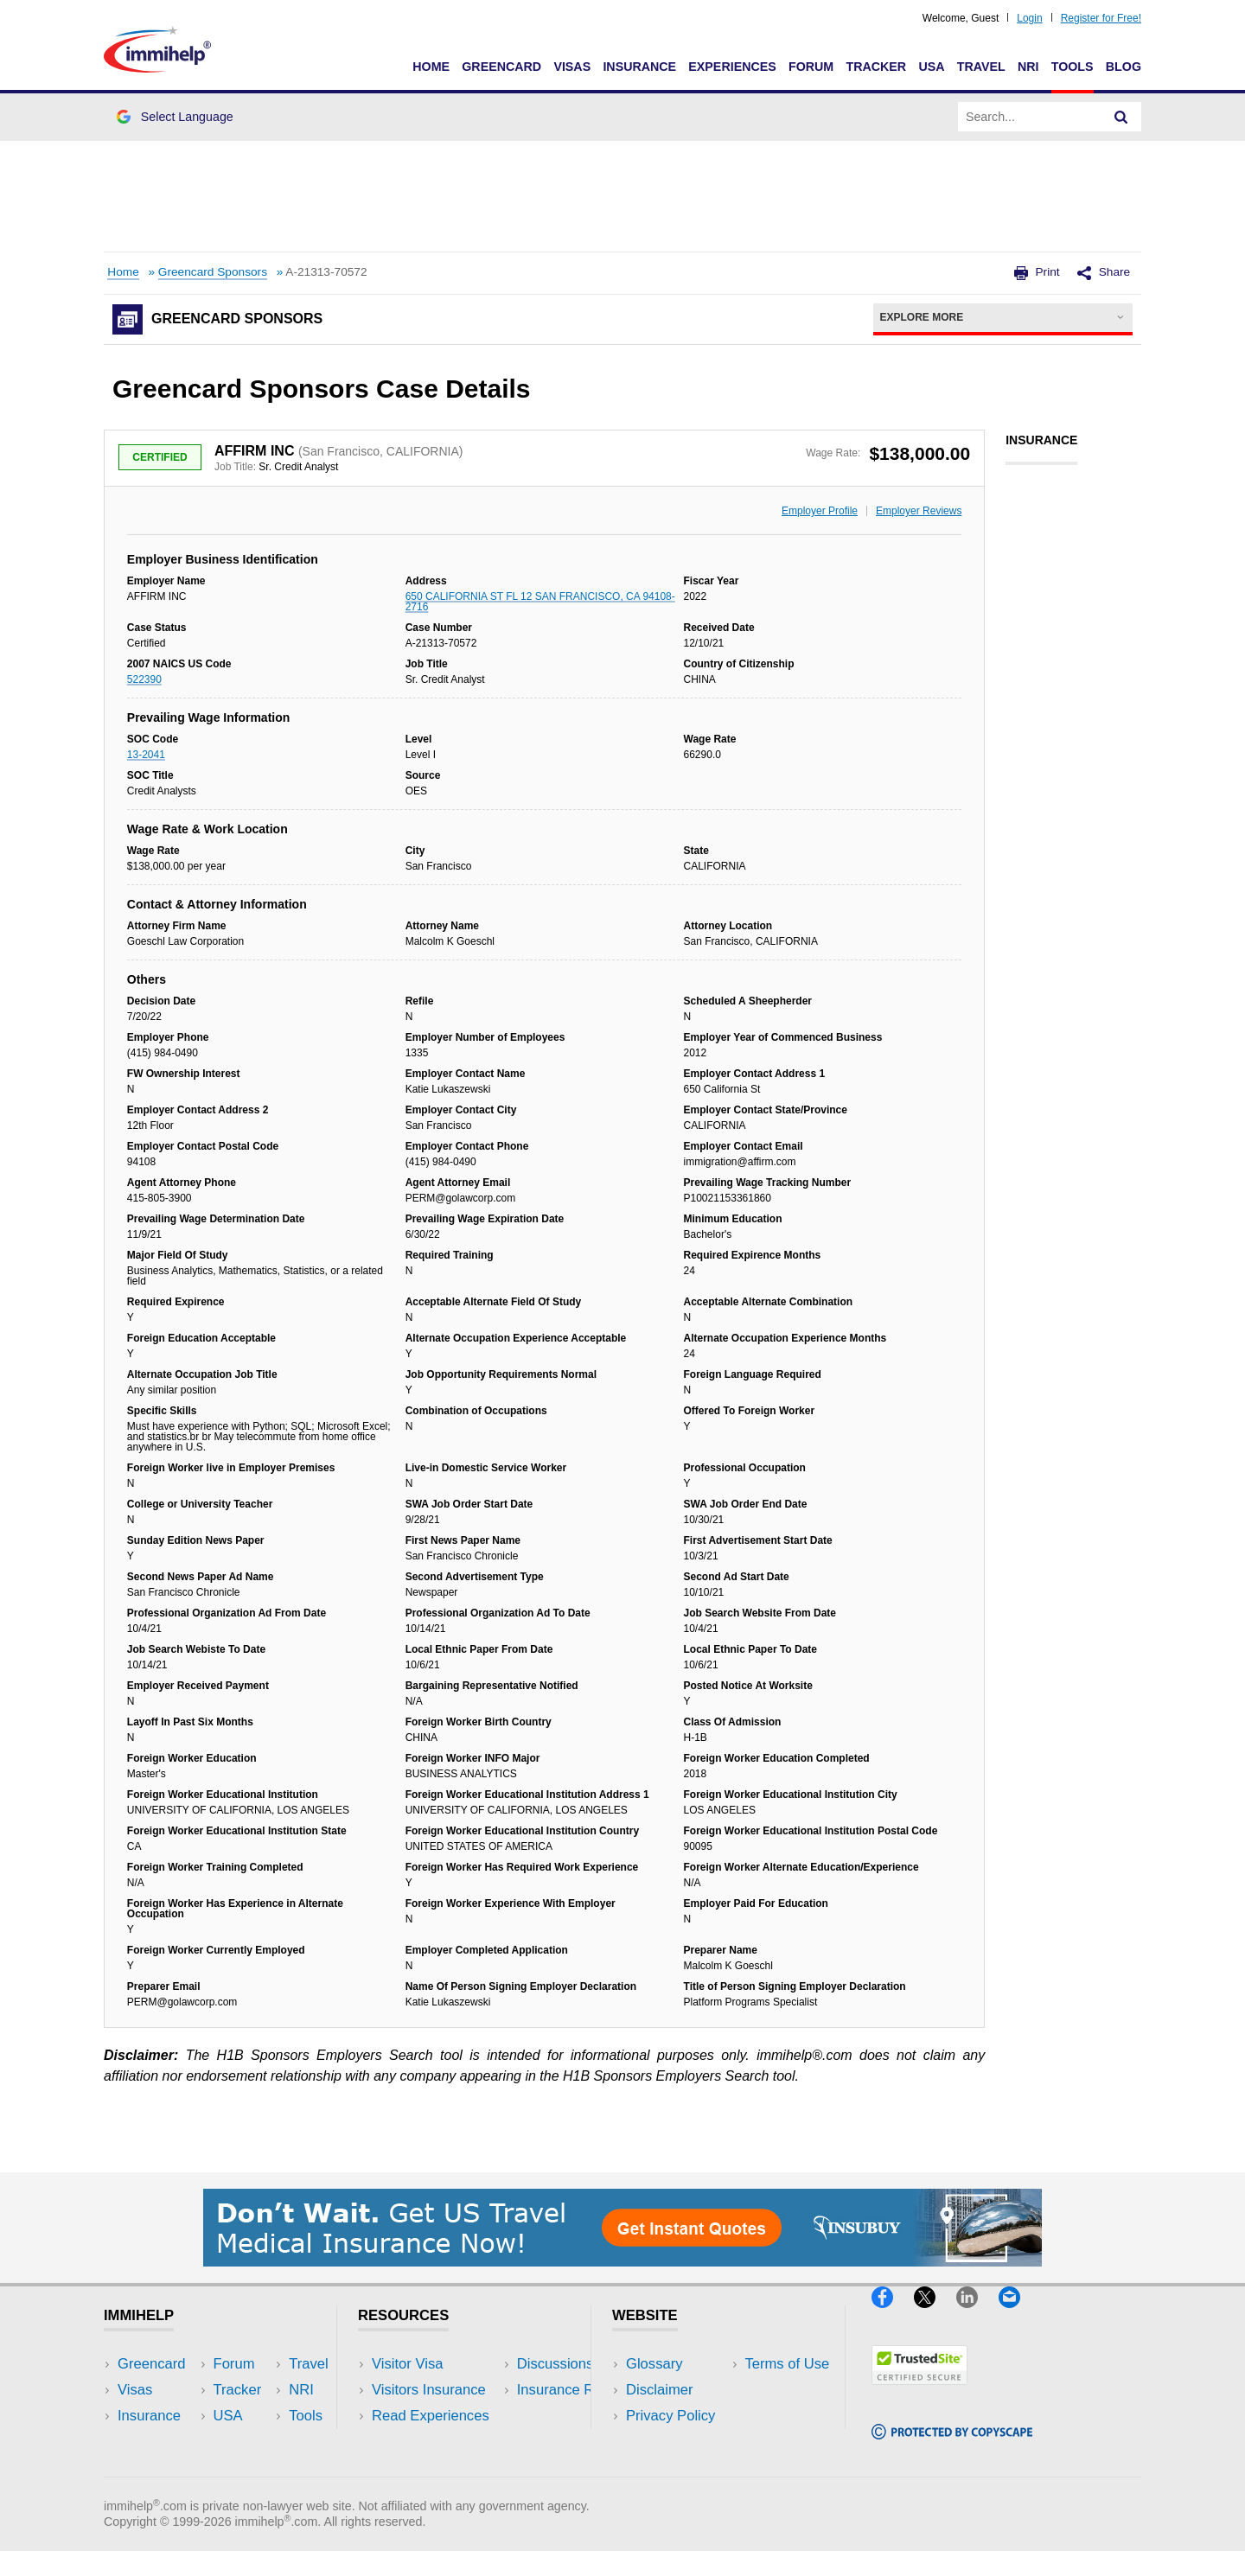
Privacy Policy (670, 2415)
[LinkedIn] (977, 2314)
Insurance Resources (440, 2468)
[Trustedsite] (919, 2391)
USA (931, 66)
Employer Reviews (918, 511)
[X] (935, 2314)
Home (431, 66)
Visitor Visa (407, 2364)
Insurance (639, 66)
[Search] (1121, 116)
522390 (144, 679)
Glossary (654, 2364)
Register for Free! (1101, 18)
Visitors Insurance (429, 2390)
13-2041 (146, 755)
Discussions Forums (436, 2441)
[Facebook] (893, 2314)
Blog (1123, 66)
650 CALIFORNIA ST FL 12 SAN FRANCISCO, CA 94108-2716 (540, 601)
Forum (810, 66)
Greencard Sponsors (212, 271)
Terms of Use (668, 2441)
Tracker (876, 66)
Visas (572, 66)
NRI (1028, 66)
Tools (1072, 66)
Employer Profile (820, 511)
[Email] (1018, 2314)
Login (1029, 18)
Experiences (732, 66)
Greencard (501, 66)
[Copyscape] (952, 2447)
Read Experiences (430, 2415)
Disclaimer (659, 2390)
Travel (981, 66)
